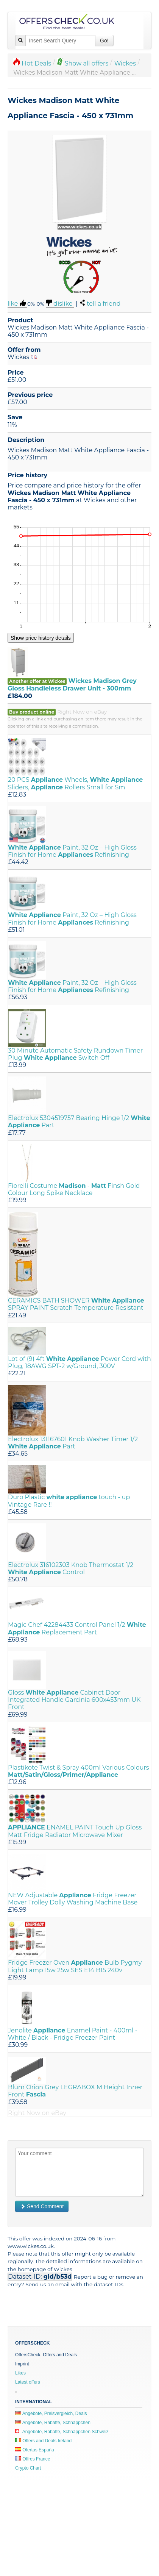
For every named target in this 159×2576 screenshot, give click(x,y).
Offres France (32, 2459)
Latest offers (27, 2382)
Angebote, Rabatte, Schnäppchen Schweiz (62, 2431)
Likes (20, 2373)
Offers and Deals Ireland (43, 2440)
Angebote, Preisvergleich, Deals (51, 2413)
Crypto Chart (28, 2468)
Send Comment (42, 2206)
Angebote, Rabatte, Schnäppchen (52, 2422)
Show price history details (41, 638)
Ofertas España (34, 2450)
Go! (104, 40)
